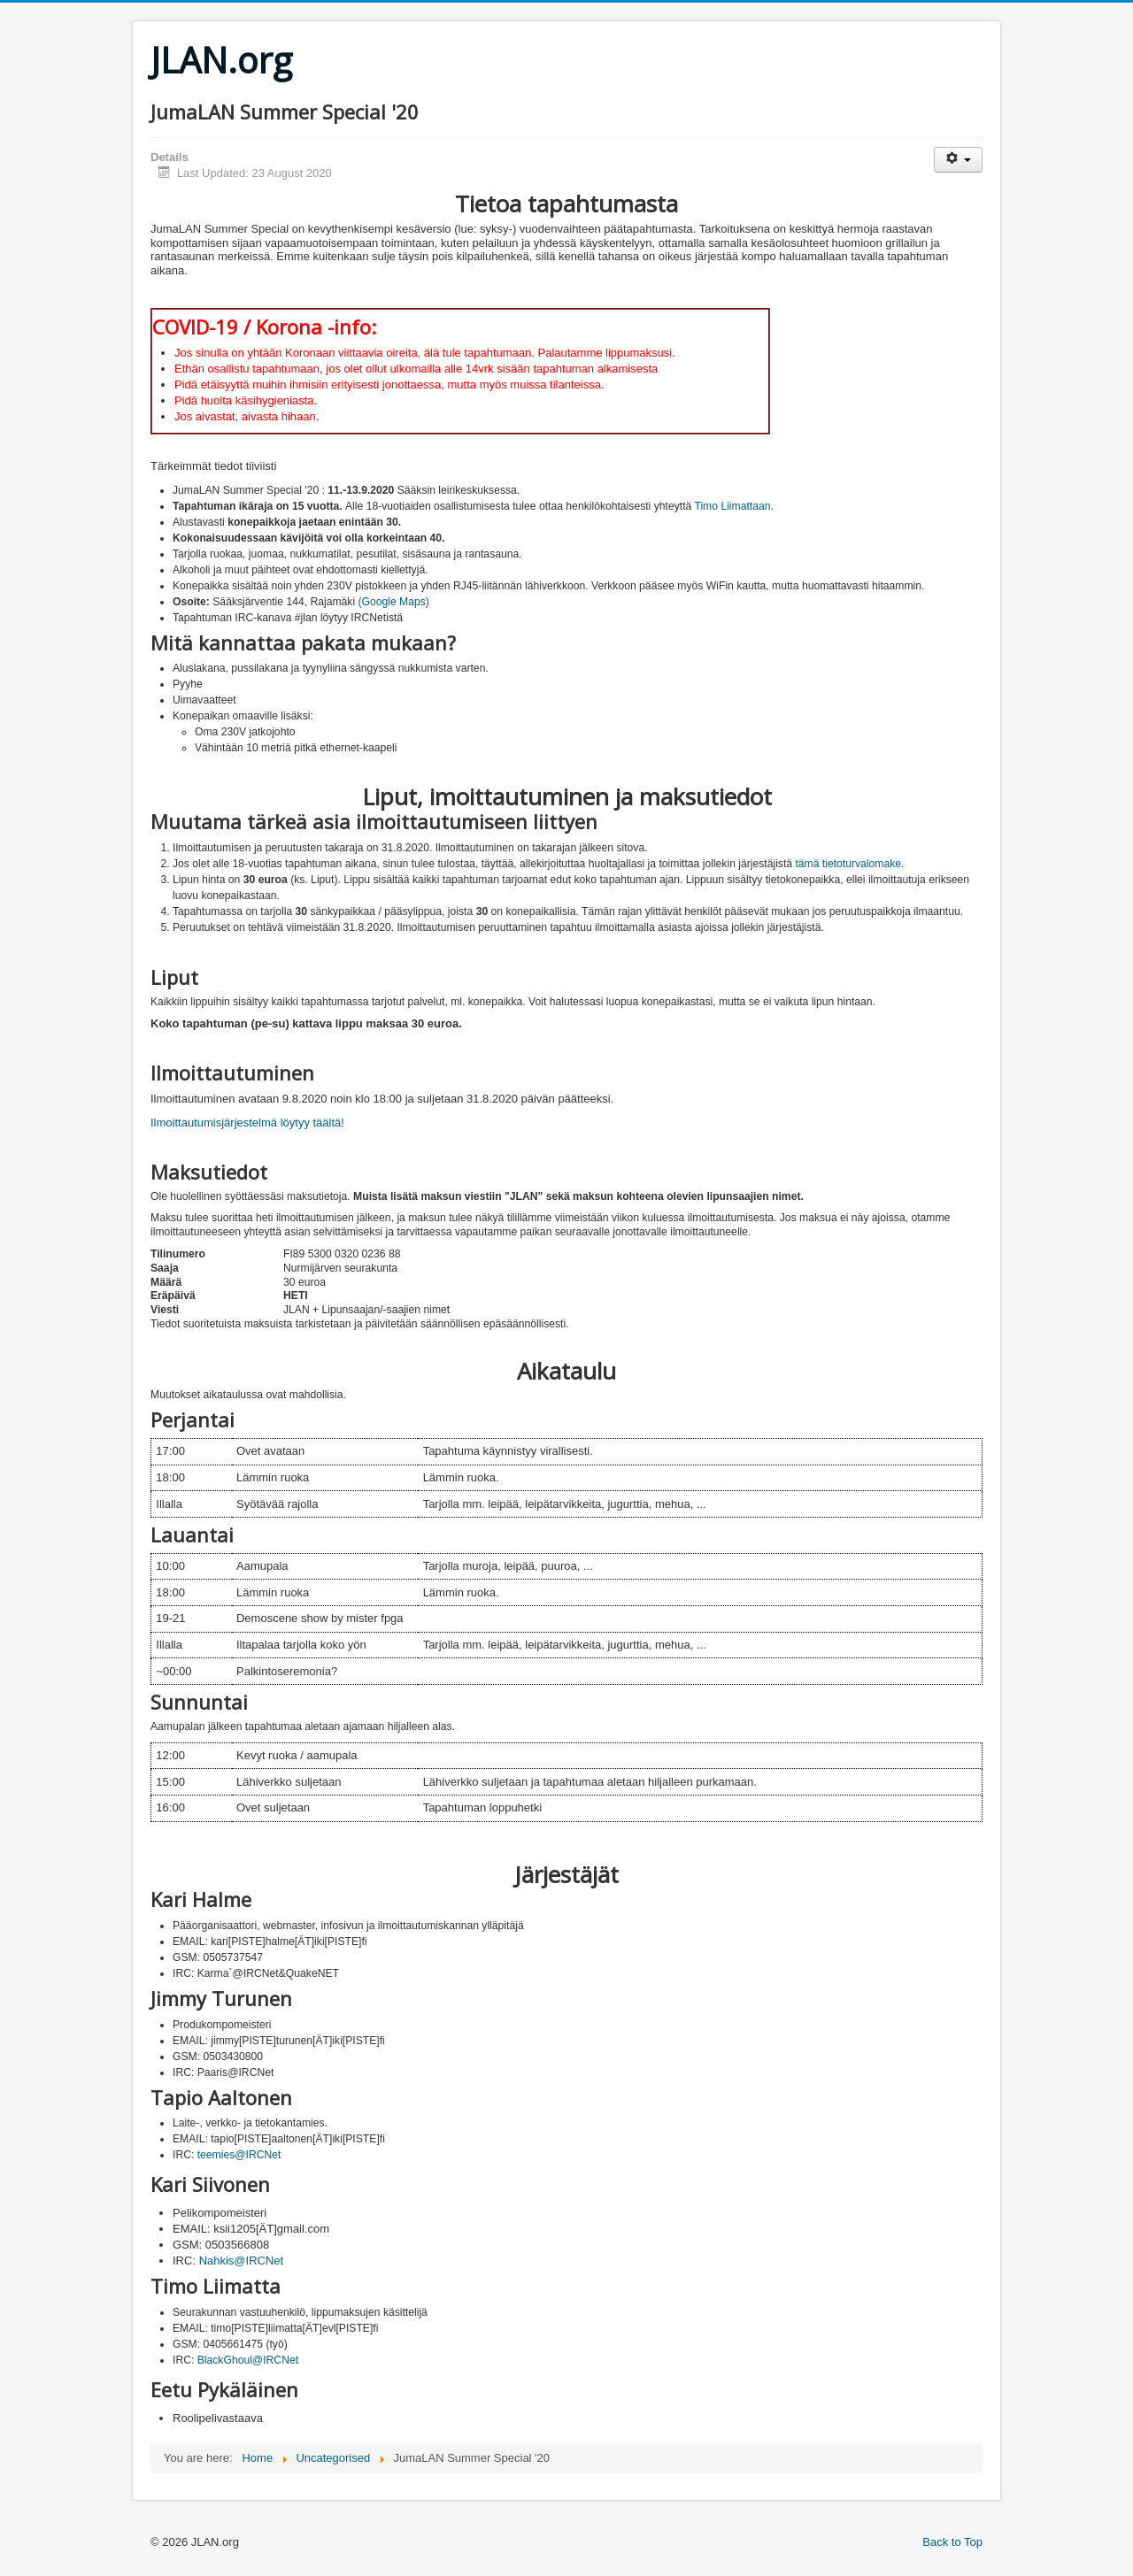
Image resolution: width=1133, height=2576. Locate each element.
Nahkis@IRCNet (241, 2260)
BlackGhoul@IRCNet (247, 2360)
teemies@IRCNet (239, 2155)
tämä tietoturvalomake (848, 863)
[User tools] (958, 160)
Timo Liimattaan (732, 506)
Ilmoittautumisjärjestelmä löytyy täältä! (247, 1122)
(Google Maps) (393, 602)
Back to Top (952, 2542)
